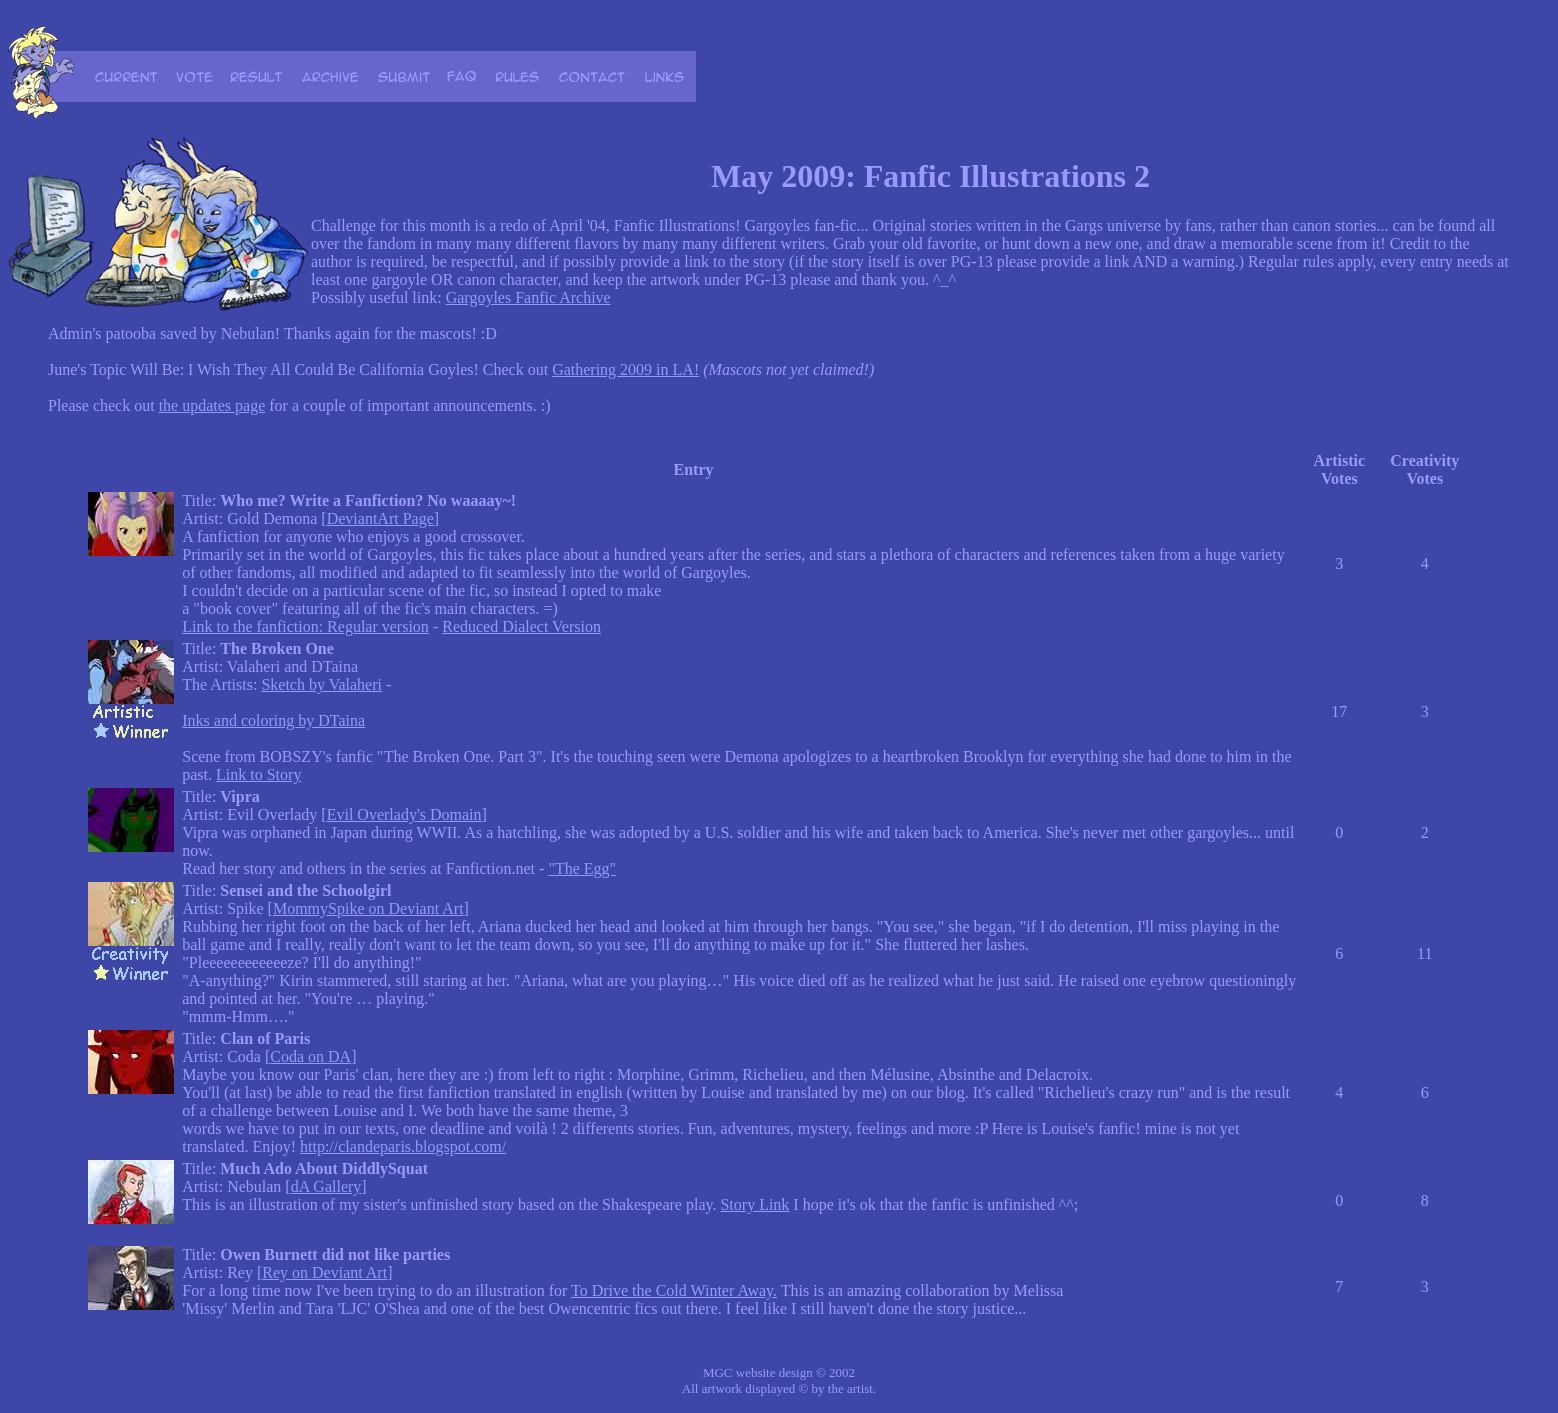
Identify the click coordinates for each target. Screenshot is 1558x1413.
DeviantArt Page (380, 518)
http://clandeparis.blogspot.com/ (403, 1146)
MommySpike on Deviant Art (368, 908)
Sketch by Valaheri (321, 684)
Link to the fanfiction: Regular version (305, 626)
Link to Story (258, 774)
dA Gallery (326, 1186)
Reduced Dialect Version (521, 626)
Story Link (754, 1204)
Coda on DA (310, 1056)
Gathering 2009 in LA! (625, 369)
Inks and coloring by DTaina (273, 720)
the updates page (212, 405)
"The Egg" (582, 868)
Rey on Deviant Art (324, 1272)
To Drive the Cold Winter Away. (674, 1290)
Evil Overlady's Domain (404, 814)
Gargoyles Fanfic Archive (528, 297)
